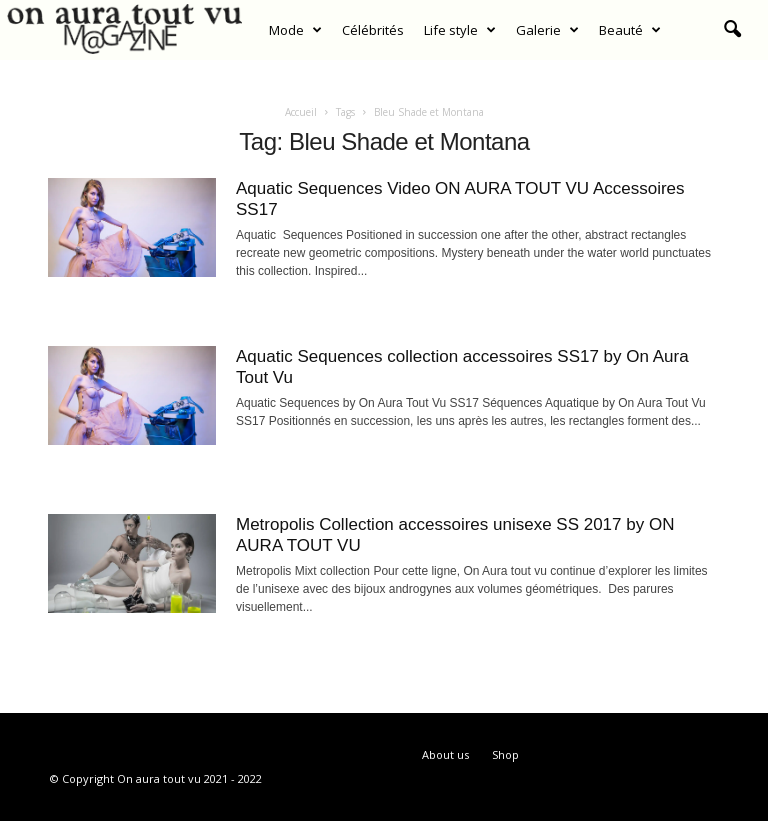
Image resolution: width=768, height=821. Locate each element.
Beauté (630, 30)
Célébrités (373, 30)
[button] (732, 30)
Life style (460, 30)
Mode (295, 30)
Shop (505, 754)
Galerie (547, 30)
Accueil (301, 112)
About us (445, 754)
